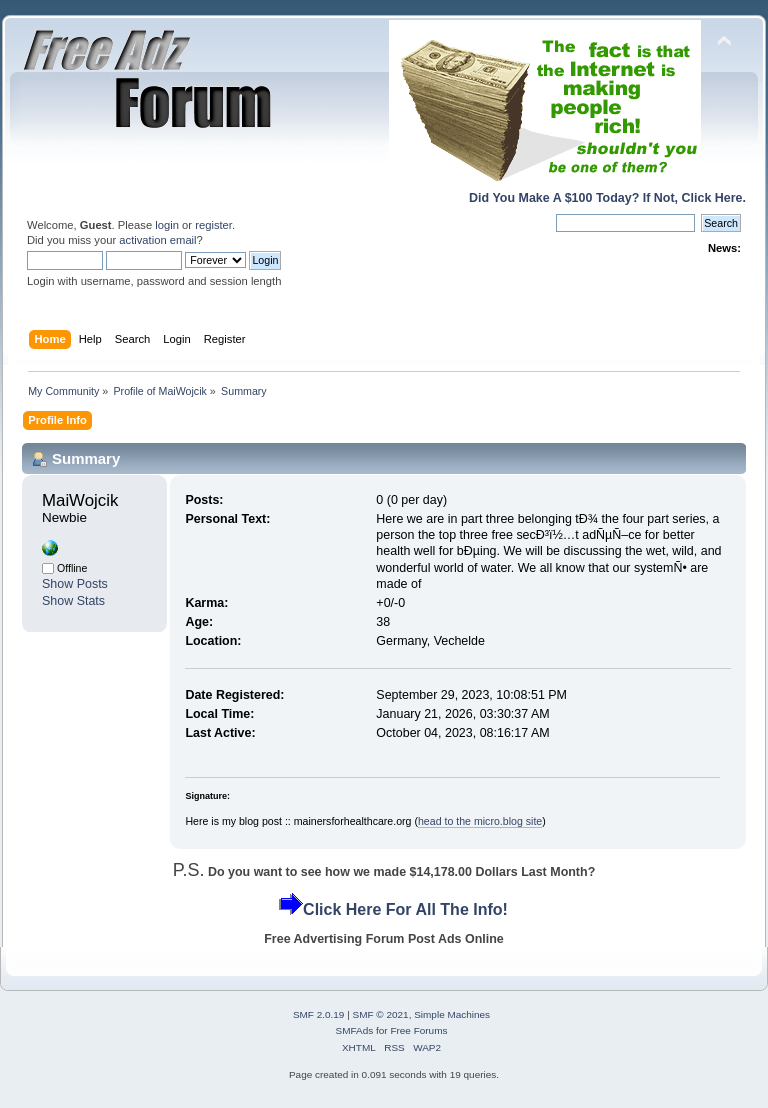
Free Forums (418, 1030)
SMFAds (355, 1030)
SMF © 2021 (381, 1014)
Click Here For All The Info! (405, 909)
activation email (157, 240)
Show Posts (75, 584)
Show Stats (73, 601)
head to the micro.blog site (480, 821)
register (213, 225)
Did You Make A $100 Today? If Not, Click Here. (607, 198)
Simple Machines (452, 1014)
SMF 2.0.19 (319, 1014)
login (167, 225)
